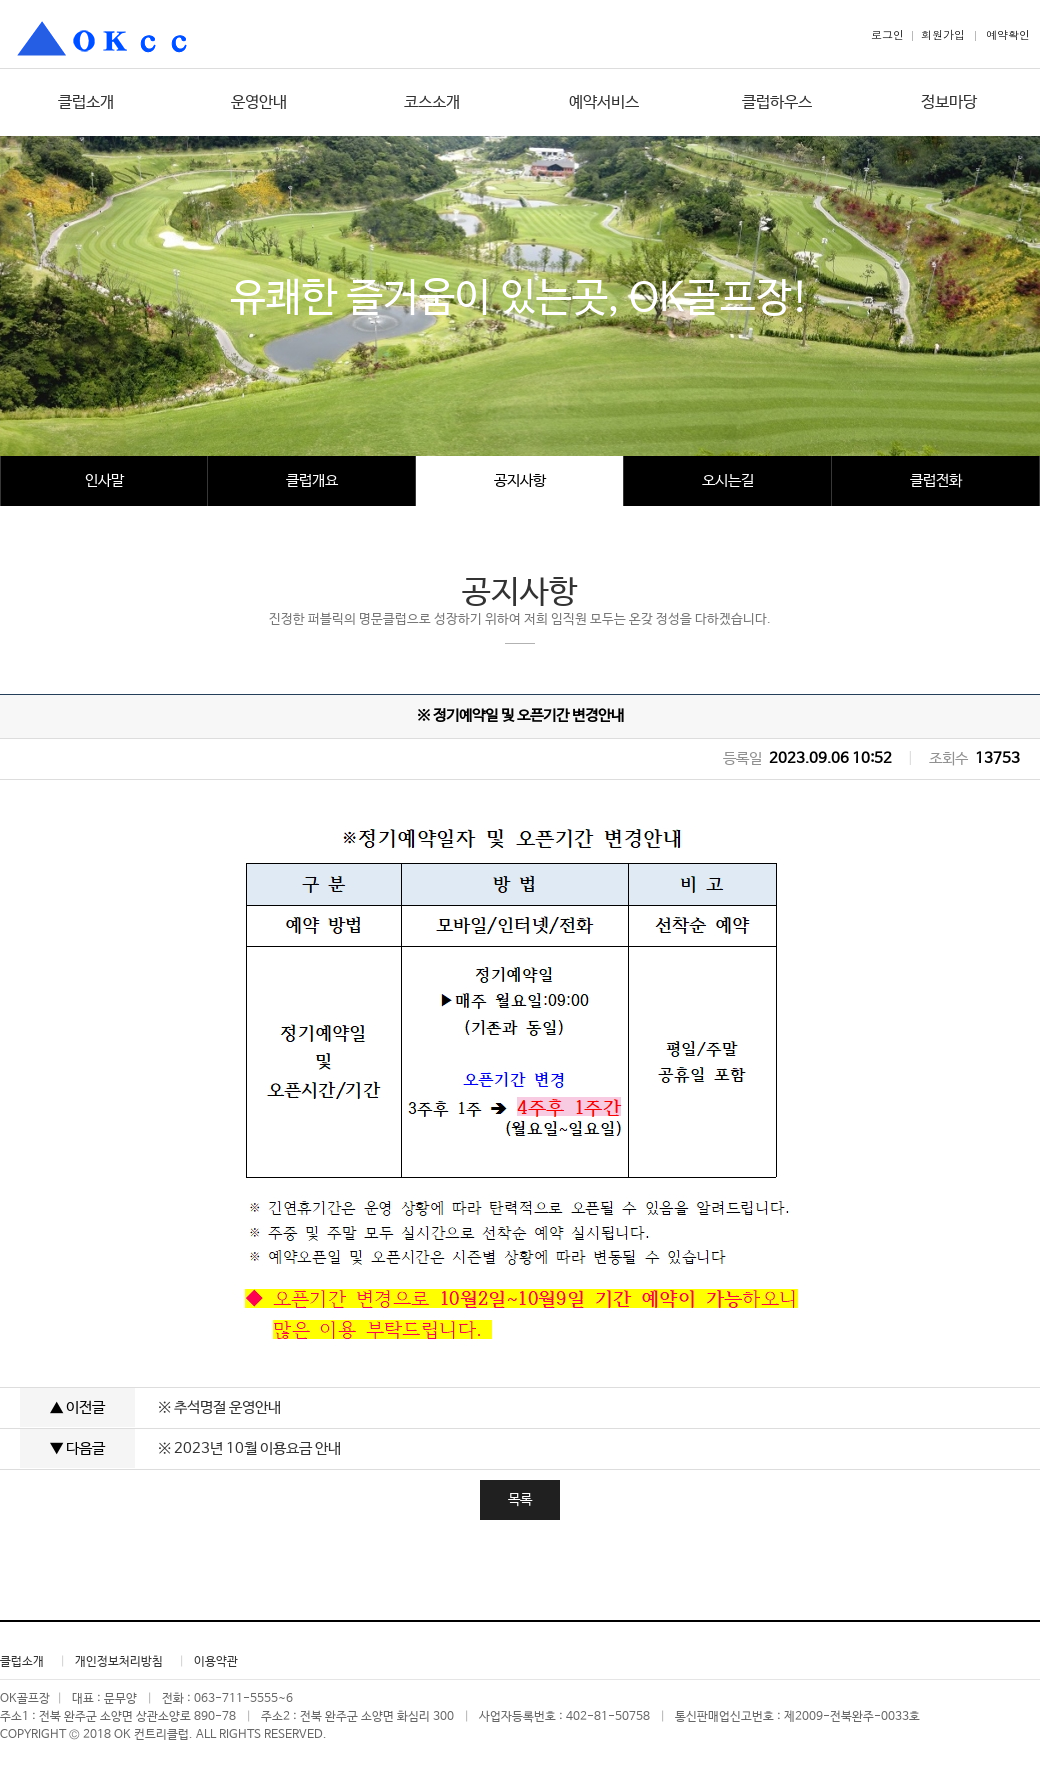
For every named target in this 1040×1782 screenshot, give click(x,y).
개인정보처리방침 (119, 1662)
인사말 (104, 480)
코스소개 (432, 102)
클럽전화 (936, 480)
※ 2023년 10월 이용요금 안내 (249, 1448)
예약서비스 (604, 102)
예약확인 (1008, 34)
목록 (520, 1500)
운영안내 (259, 102)
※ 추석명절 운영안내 (219, 1407)
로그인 (887, 34)
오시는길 (728, 480)
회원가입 (943, 34)
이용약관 (216, 1662)
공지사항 (520, 480)
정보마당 (949, 102)
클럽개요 (312, 480)
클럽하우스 (777, 102)
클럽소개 (86, 102)
